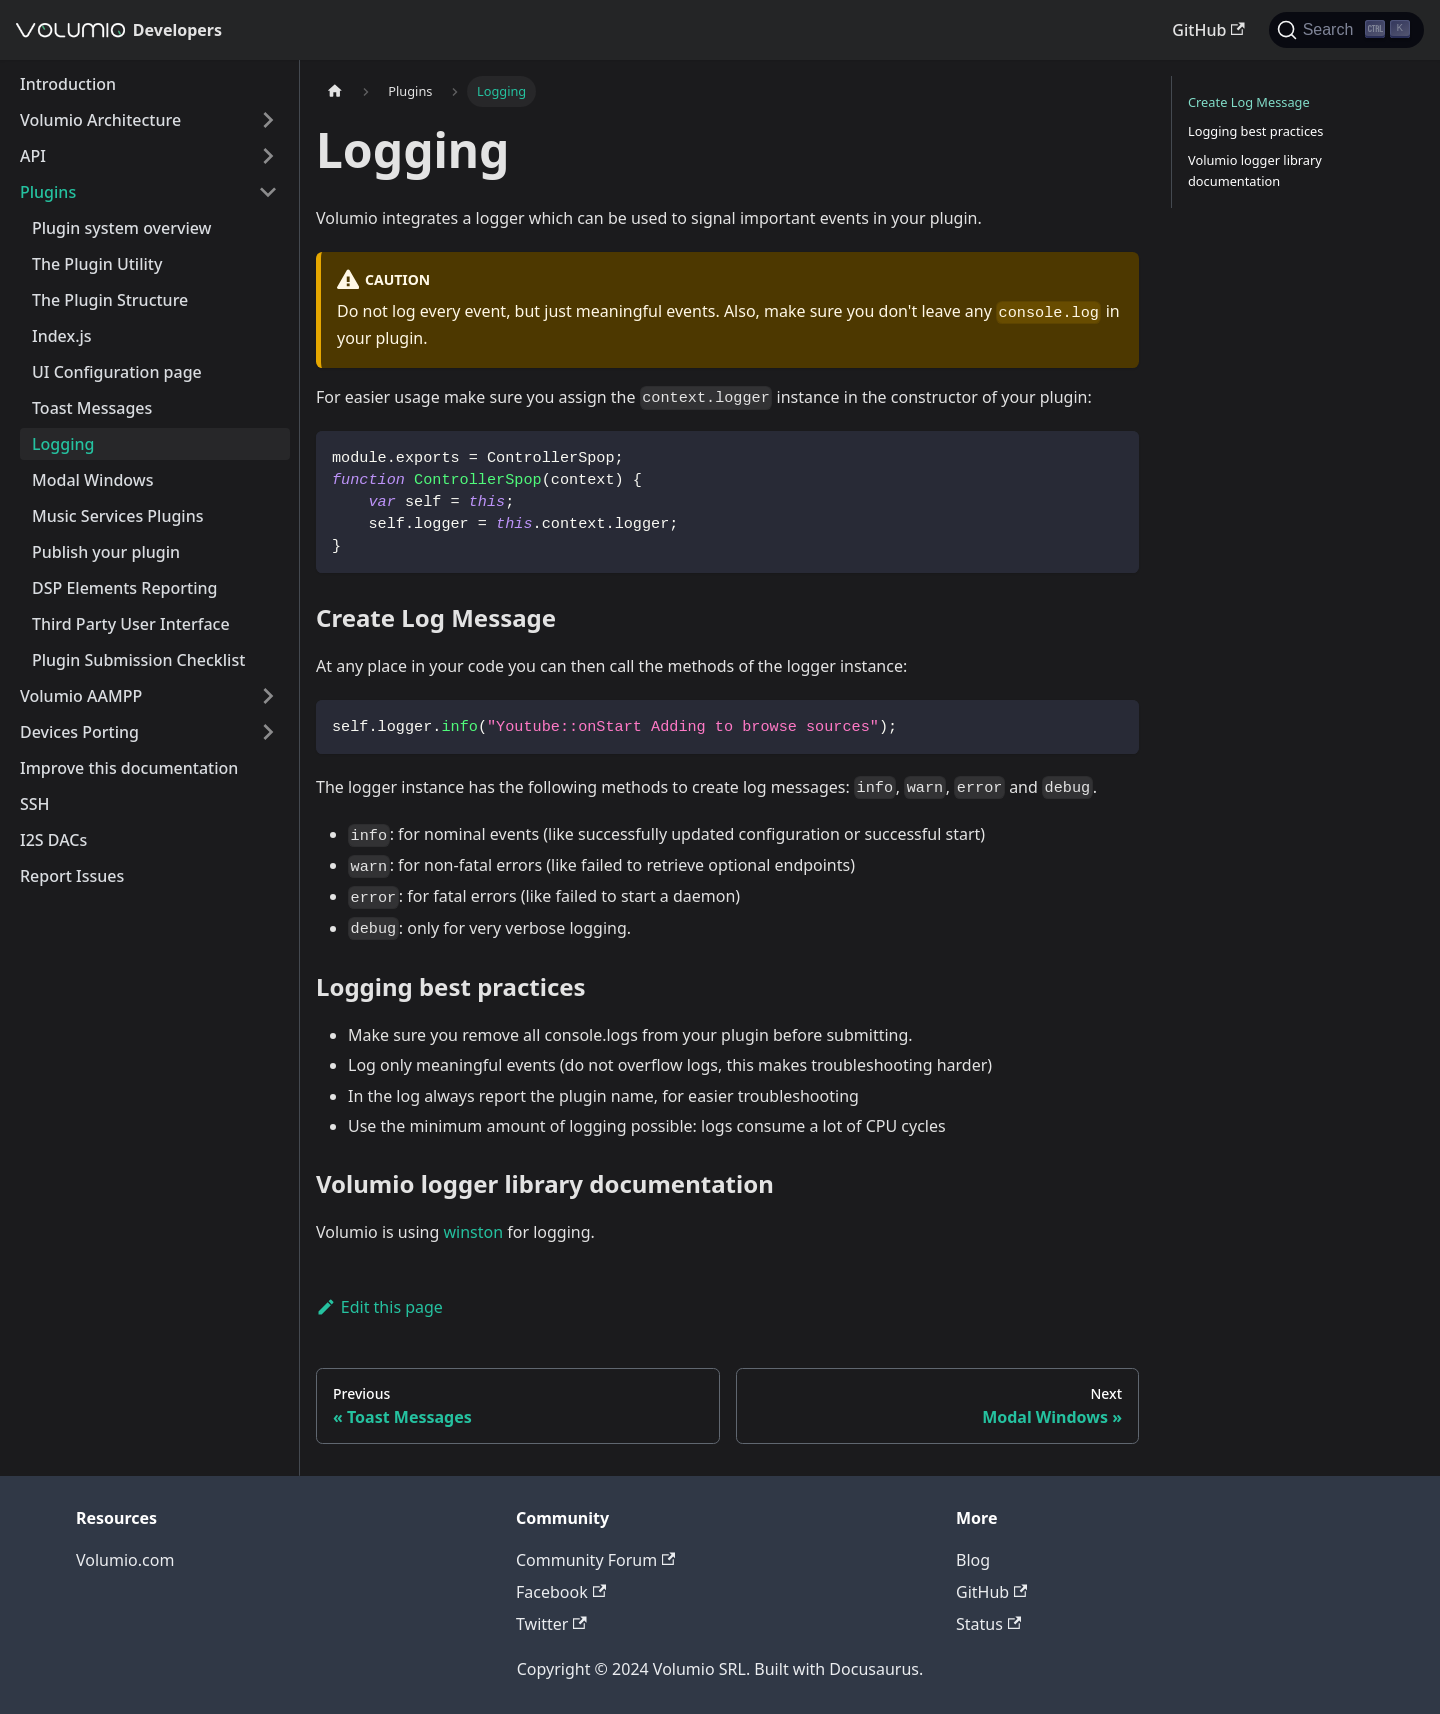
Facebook (561, 1592)
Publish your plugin (106, 552)
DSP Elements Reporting (124, 588)
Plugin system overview (122, 228)
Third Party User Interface (131, 624)
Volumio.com (125, 1560)
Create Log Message (1249, 102)
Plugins (48, 192)
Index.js (62, 336)
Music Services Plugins (117, 516)
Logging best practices (1255, 131)
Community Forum (595, 1560)
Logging (63, 444)
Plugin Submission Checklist (138, 660)
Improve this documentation (129, 768)
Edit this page (379, 1307)
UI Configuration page (117, 372)
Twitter (551, 1624)
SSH (35, 804)
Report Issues (72, 876)
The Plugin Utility (97, 264)
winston (473, 1232)
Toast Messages (92, 408)
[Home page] (335, 91)
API (33, 156)
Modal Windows (93, 480)
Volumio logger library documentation (1255, 170)
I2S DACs (53, 840)
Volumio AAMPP (81, 696)
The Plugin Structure (110, 300)
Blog (973, 1560)
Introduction (68, 84)
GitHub (1208, 30)
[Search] (1346, 30)
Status (988, 1624)
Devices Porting (79, 732)
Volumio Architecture (100, 120)
